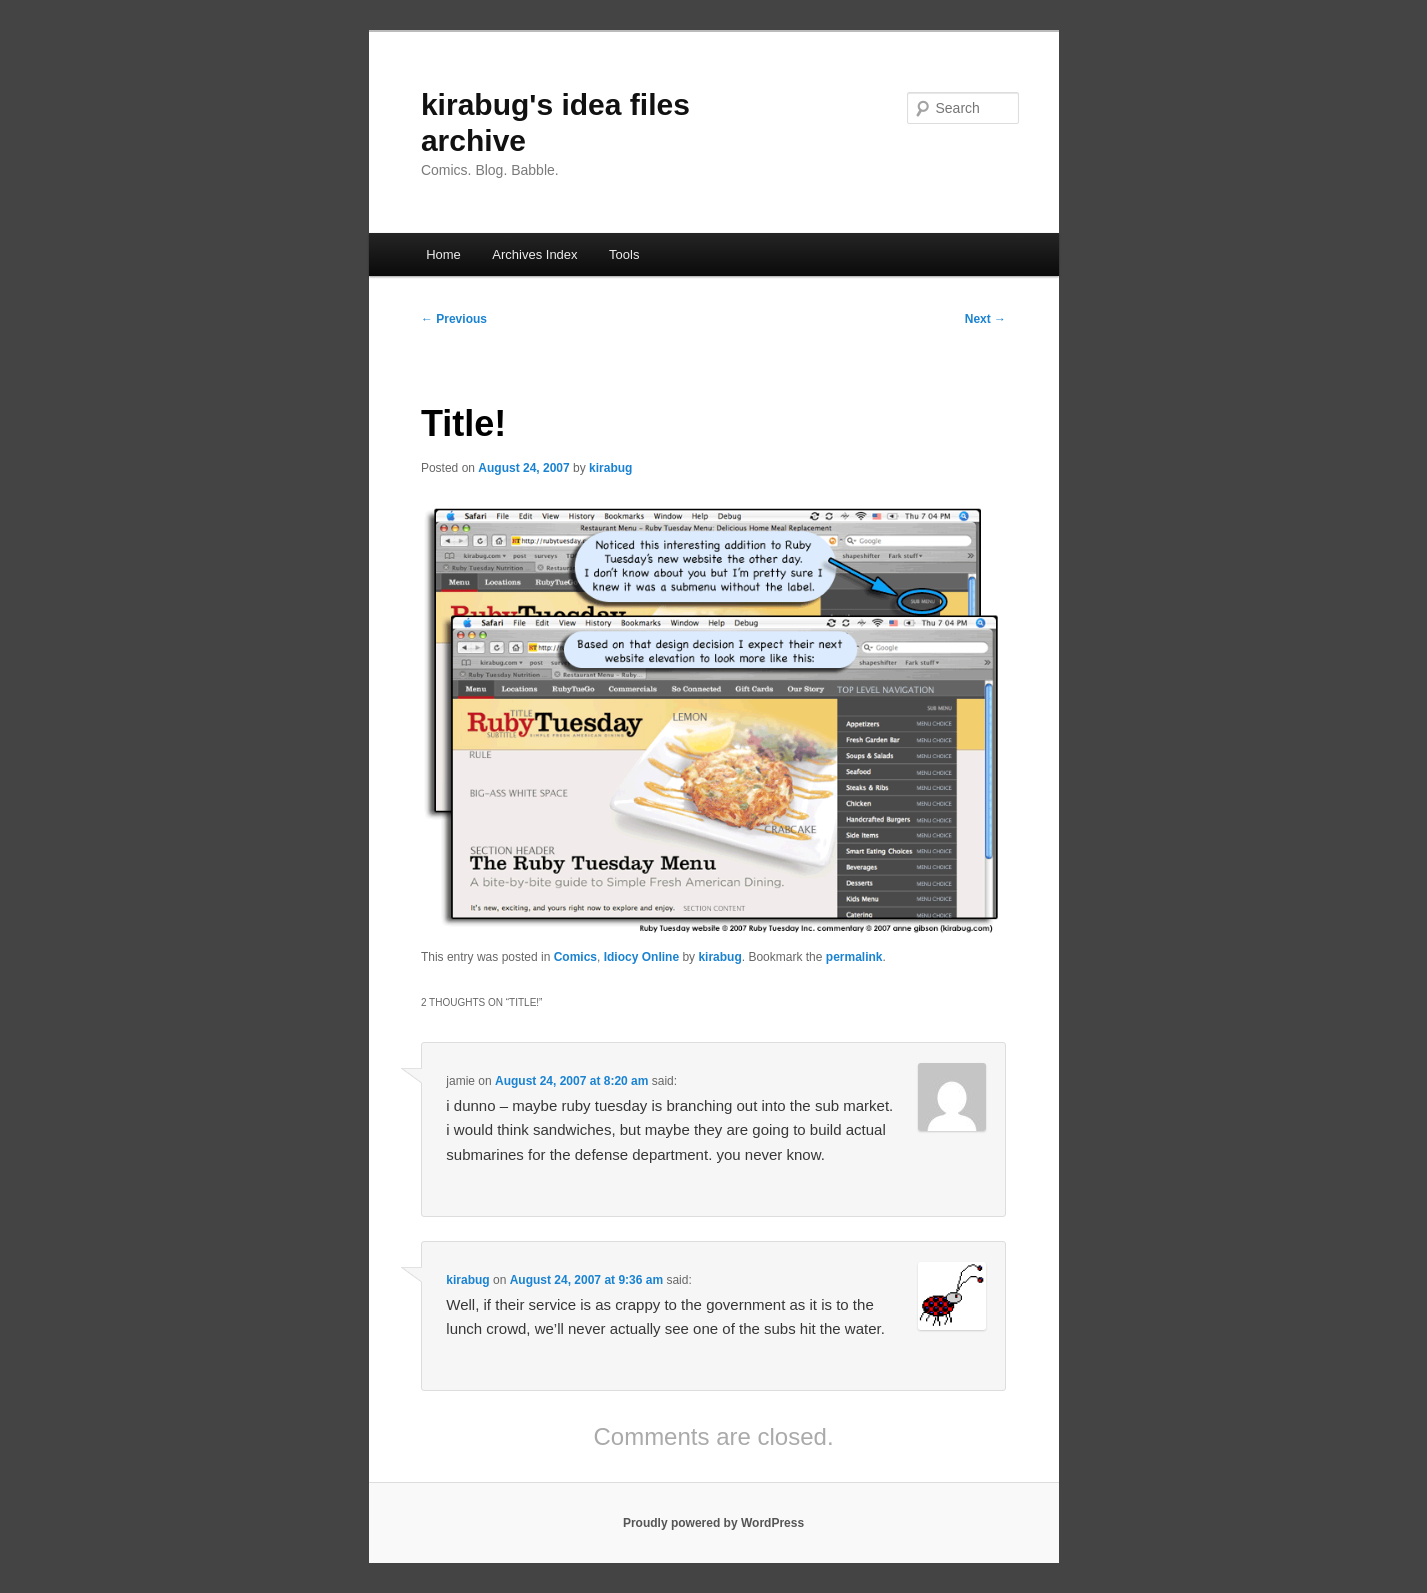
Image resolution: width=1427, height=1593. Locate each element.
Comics (575, 957)
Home (443, 254)
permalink (854, 957)
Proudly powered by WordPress (713, 1523)
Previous (454, 319)
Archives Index (534, 254)
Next (985, 319)
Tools (624, 254)
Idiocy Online (641, 957)
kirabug (610, 468)
